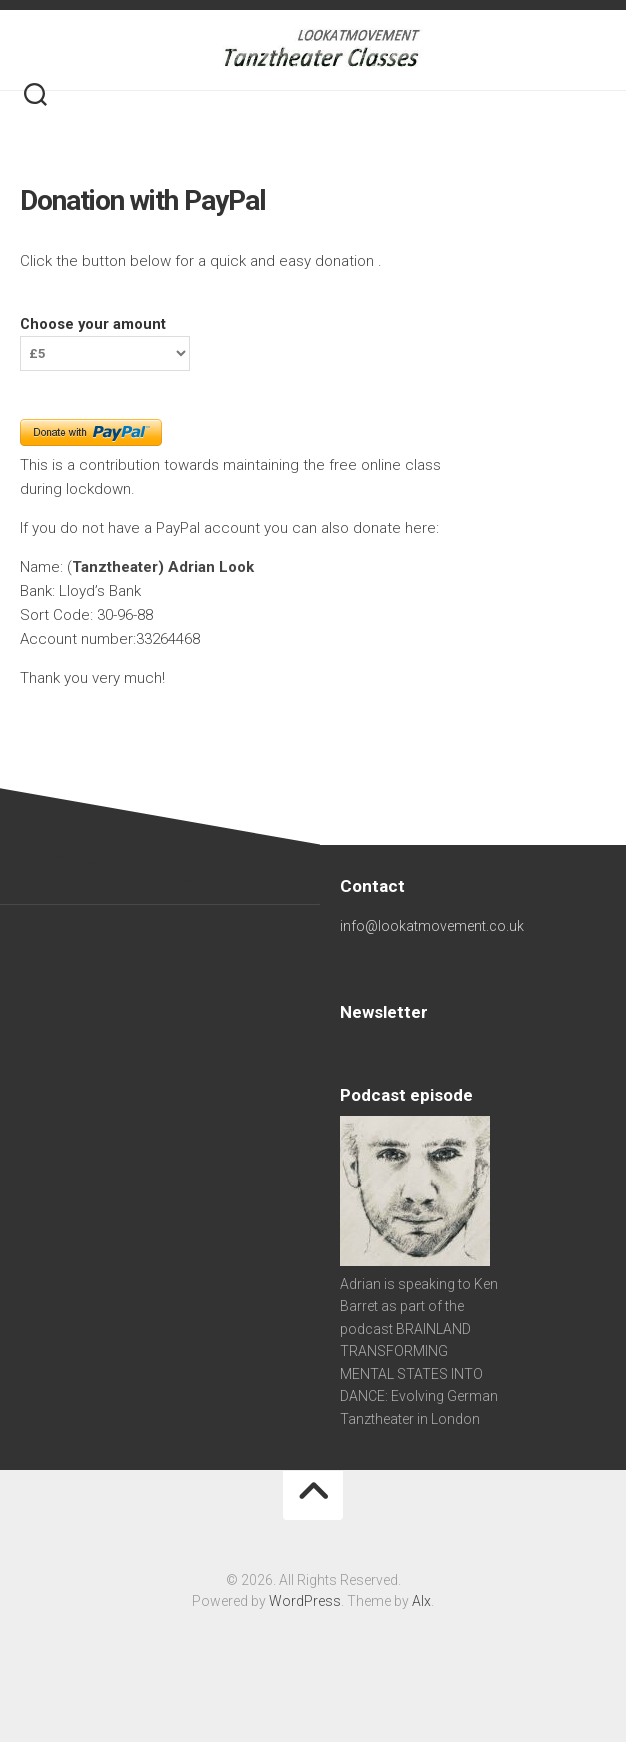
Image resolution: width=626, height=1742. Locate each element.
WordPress (305, 1601)
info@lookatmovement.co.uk (432, 926)
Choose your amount (93, 324)
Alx (421, 1601)
